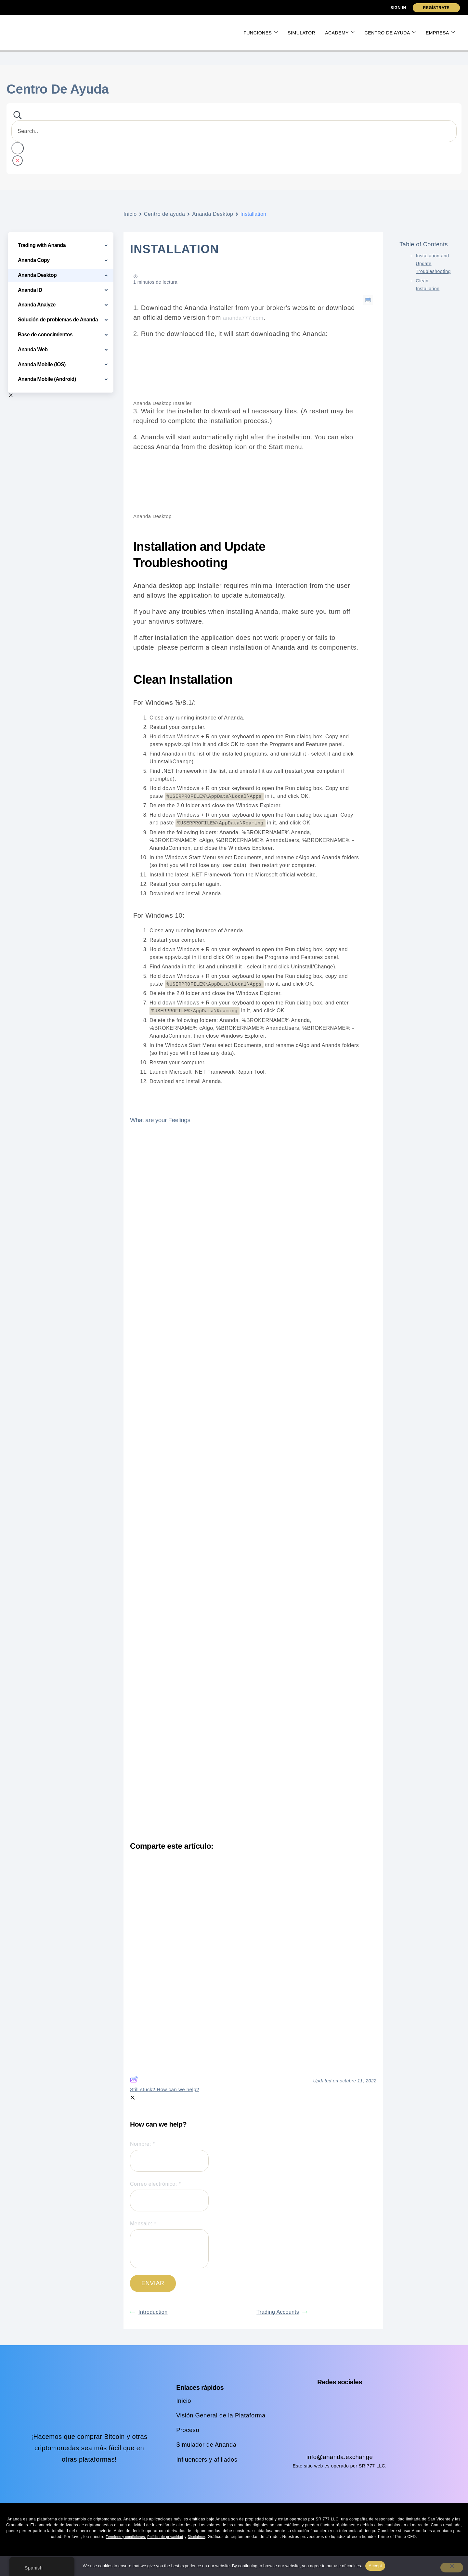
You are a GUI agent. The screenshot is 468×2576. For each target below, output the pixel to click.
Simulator (301, 32)
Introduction (149, 2311)
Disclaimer (201, 2536)
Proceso (185, 2429)
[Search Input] (234, 131)
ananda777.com (247, 317)
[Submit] (153, 2282)
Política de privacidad (167, 2536)
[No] (451, 2567)
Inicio (130, 214)
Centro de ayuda (390, 32)
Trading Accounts (281, 2311)
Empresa (440, 32)
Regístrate (436, 8)
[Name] (169, 2160)
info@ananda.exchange (340, 2455)
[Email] (169, 2199)
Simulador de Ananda (205, 2443)
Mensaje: (169, 2244)
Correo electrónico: (169, 2195)
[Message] (169, 2248)
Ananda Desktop (212, 214)
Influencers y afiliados (206, 2458)
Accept (375, 2565)
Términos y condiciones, (122, 2536)
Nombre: (169, 2156)
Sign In (398, 8)
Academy (340, 32)
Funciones (260, 32)
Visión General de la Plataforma (221, 2414)
